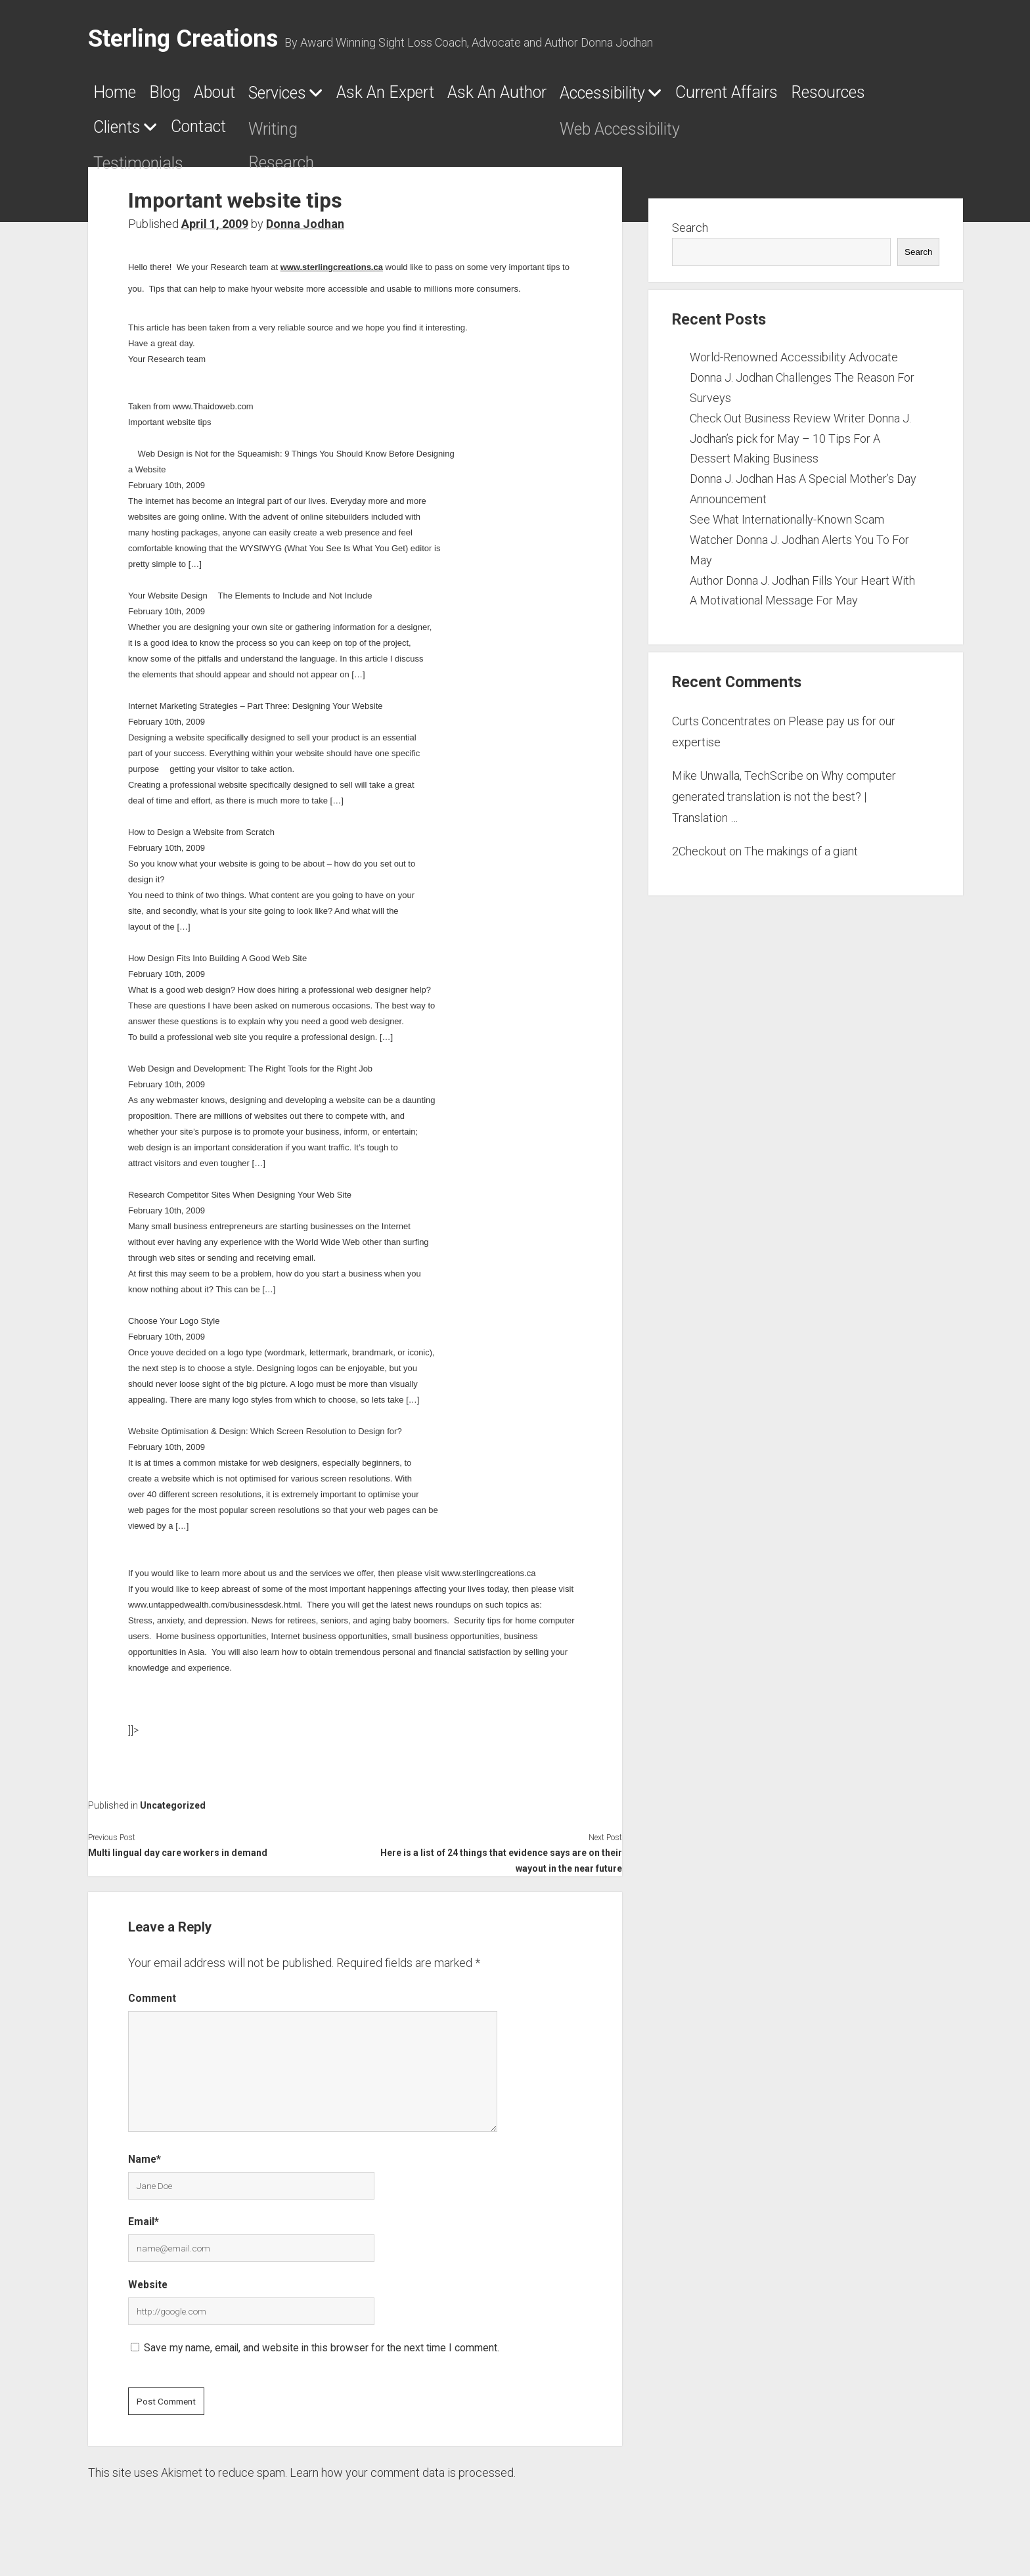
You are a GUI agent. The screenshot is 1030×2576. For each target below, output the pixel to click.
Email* (143, 2229)
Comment (152, 2006)
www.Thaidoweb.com (213, 414)
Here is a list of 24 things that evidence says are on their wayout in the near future (501, 1868)
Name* (144, 2167)
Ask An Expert (484, 96)
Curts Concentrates (721, 729)
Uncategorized (173, 1813)
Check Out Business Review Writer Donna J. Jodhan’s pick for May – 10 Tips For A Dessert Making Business (800, 446)
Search (690, 235)
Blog (189, 96)
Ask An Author (632, 96)
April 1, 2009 (214, 231)
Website (148, 2292)
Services (341, 97)
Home (120, 96)
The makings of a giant (801, 859)
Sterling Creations (183, 39)
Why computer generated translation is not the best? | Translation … (784, 805)
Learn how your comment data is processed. (403, 2480)
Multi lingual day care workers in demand (177, 1860)
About (256, 96)
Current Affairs (161, 134)
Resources (296, 134)
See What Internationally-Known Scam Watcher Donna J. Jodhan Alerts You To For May (799, 547)
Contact (503, 134)
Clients (394, 135)
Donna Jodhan (305, 231)
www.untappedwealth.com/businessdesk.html (214, 1612)
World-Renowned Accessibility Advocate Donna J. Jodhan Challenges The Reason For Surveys (802, 385)
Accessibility (773, 97)
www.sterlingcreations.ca (331, 275)
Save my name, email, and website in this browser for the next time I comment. (321, 2355)
